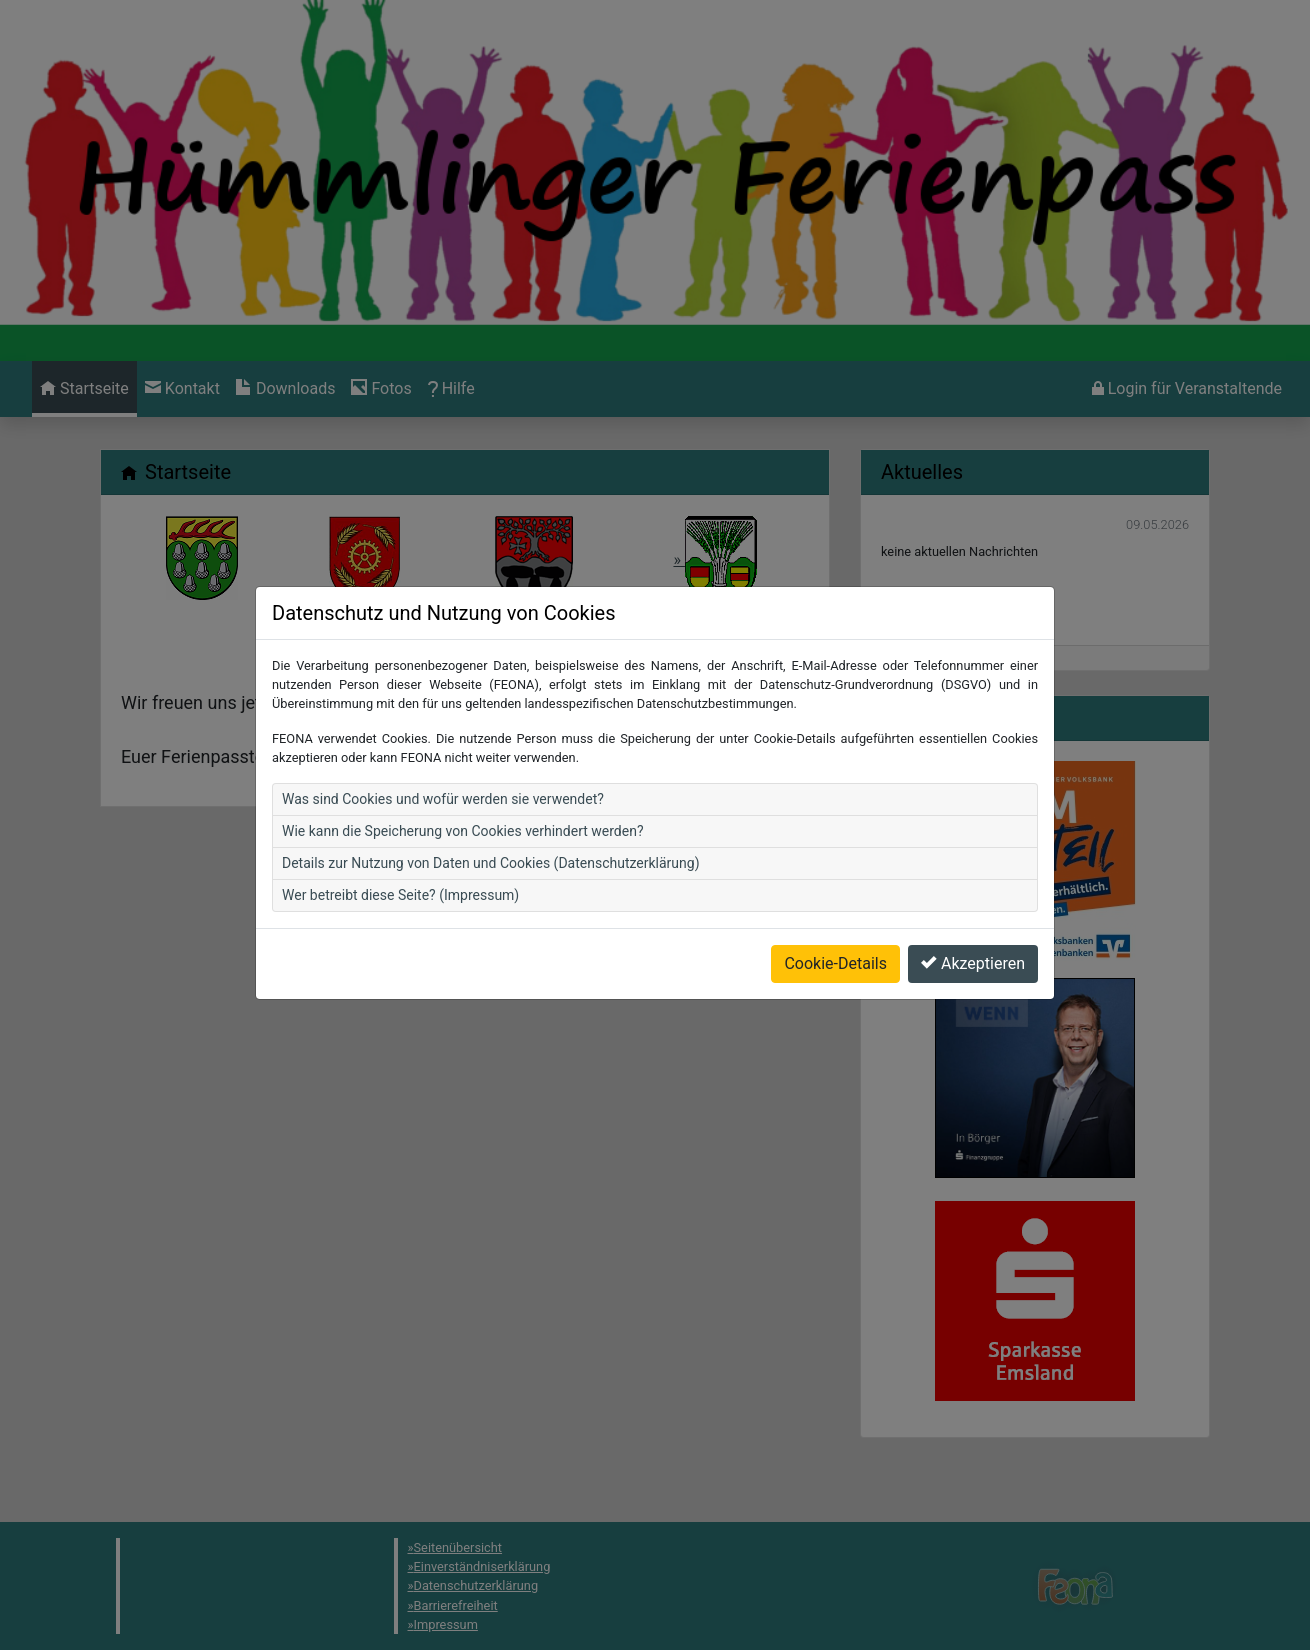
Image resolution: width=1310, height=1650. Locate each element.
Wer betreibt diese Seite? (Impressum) (400, 858)
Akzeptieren (973, 926)
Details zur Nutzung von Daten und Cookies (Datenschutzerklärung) (491, 826)
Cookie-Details (835, 926)
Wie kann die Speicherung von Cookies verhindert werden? (463, 794)
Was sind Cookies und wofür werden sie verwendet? (443, 762)
